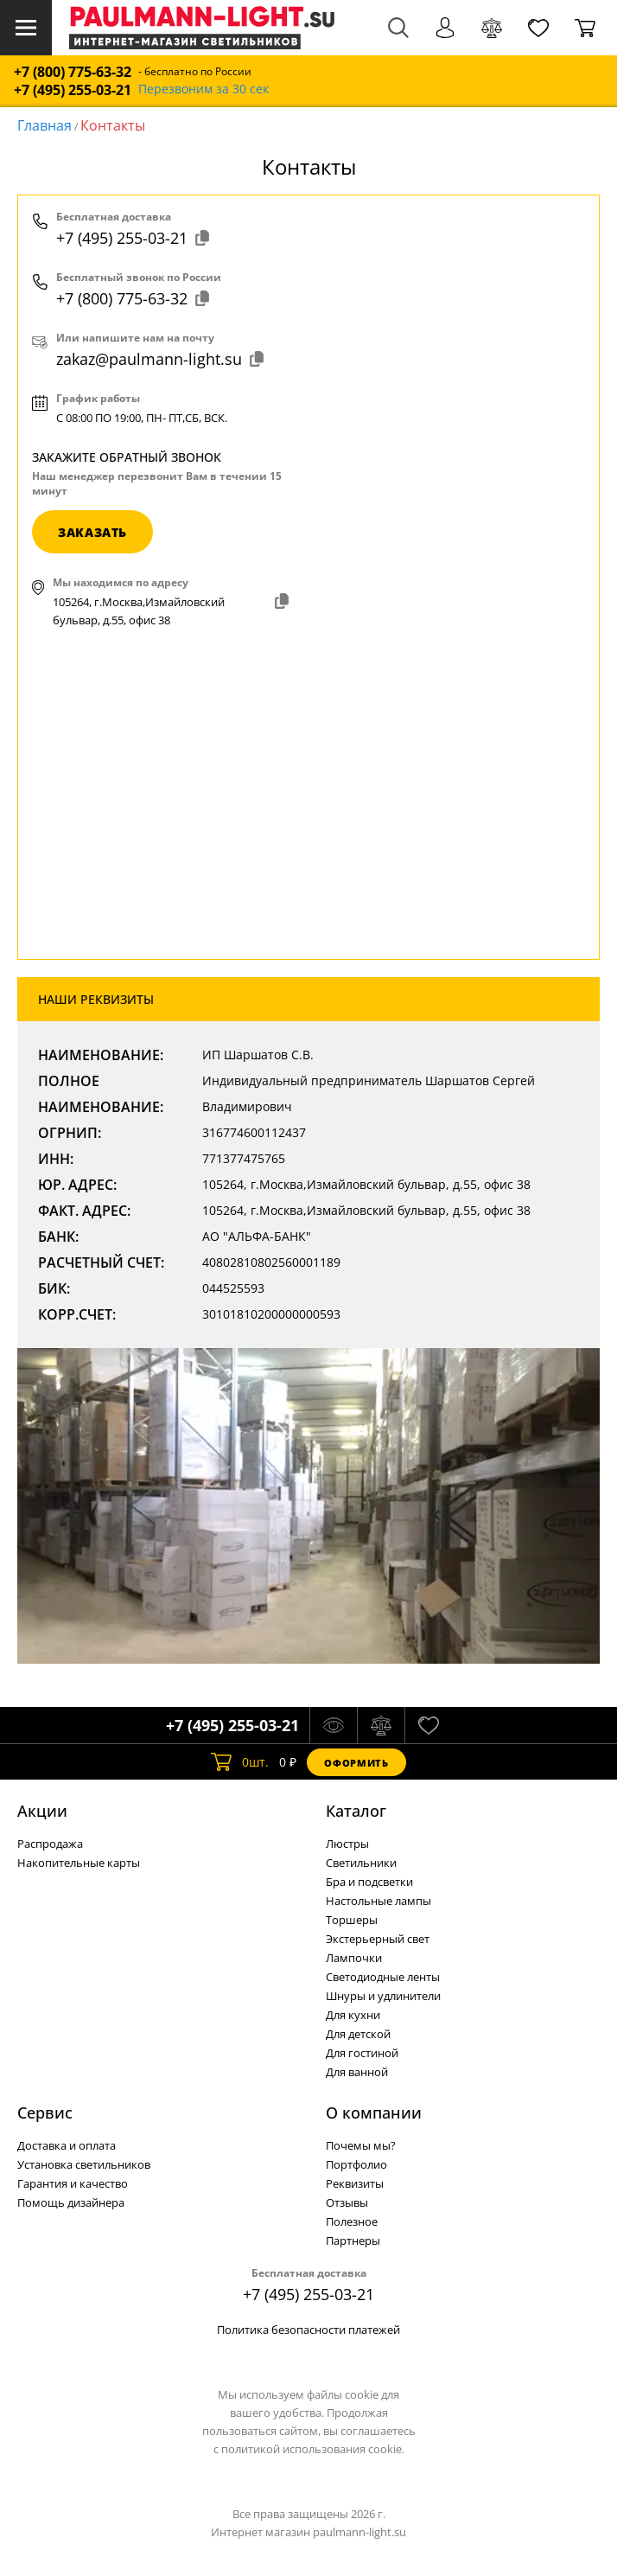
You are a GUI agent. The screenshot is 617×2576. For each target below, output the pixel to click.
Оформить (356, 1762)
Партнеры (353, 2240)
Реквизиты (355, 2183)
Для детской (358, 2034)
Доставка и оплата (66, 2145)
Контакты (112, 125)
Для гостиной (362, 2053)
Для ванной (357, 2072)
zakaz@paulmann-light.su (160, 358)
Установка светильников (83, 2164)
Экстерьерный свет (377, 1938)
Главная (44, 125)
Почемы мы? (361, 2145)
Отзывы (347, 2202)
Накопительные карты (78, 1862)
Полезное (352, 2221)
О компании (374, 2112)
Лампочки (354, 1958)
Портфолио (356, 2164)
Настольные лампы (378, 1900)
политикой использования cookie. (312, 2449)
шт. (240, 1762)
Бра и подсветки (369, 1881)
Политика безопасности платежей (308, 2329)
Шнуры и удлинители (383, 1996)
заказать (92, 532)
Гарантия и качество (72, 2183)
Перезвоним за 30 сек (203, 89)
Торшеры (352, 1919)
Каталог (356, 1810)
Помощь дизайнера (70, 2202)
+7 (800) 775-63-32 (72, 72)
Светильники (361, 1862)
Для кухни (353, 2015)
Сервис (45, 2112)
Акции (42, 1810)
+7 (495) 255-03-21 (72, 90)
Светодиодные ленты (383, 1977)
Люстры (347, 1843)
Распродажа (50, 1843)
